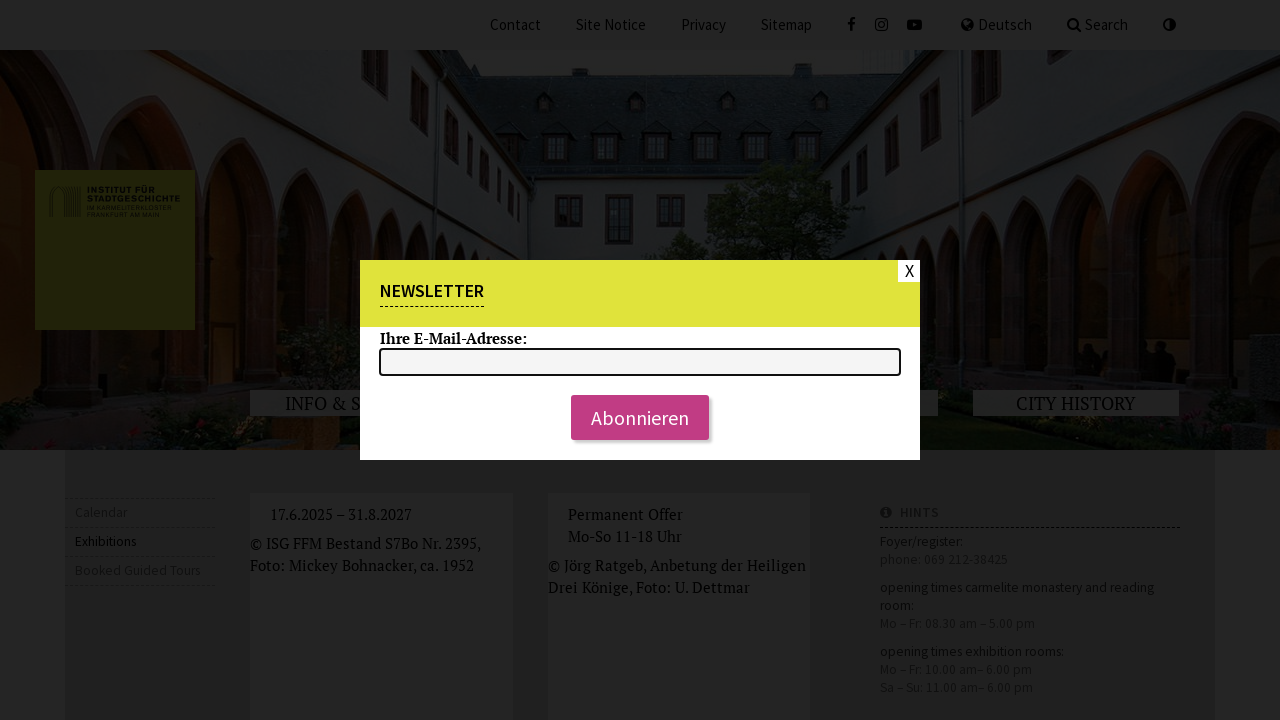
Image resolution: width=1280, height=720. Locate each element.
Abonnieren (640, 417)
